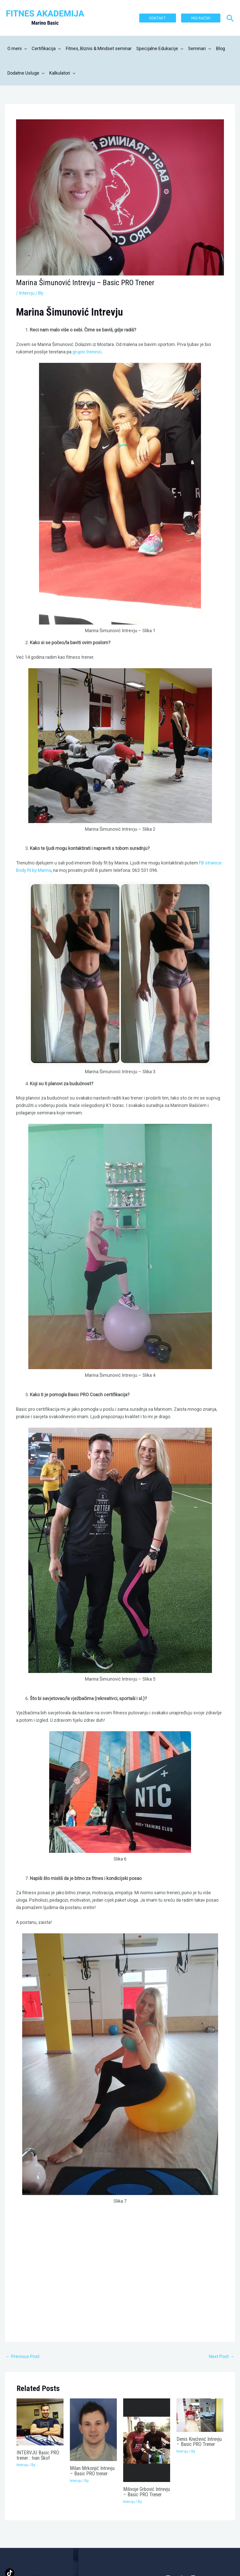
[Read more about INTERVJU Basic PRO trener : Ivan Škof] (40, 2422)
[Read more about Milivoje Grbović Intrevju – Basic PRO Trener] (146, 2440)
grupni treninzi (87, 352)
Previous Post (23, 2357)
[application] (24, 48)
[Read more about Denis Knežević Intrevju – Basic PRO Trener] (199, 2415)
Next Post (221, 2357)
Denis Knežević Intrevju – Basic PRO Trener (199, 2442)
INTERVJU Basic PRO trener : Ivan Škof (38, 2456)
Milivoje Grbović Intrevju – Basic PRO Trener (143, 2495)
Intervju (26, 294)
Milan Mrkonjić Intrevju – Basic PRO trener (92, 2471)
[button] (157, 18)
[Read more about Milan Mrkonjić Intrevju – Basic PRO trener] (93, 2430)
